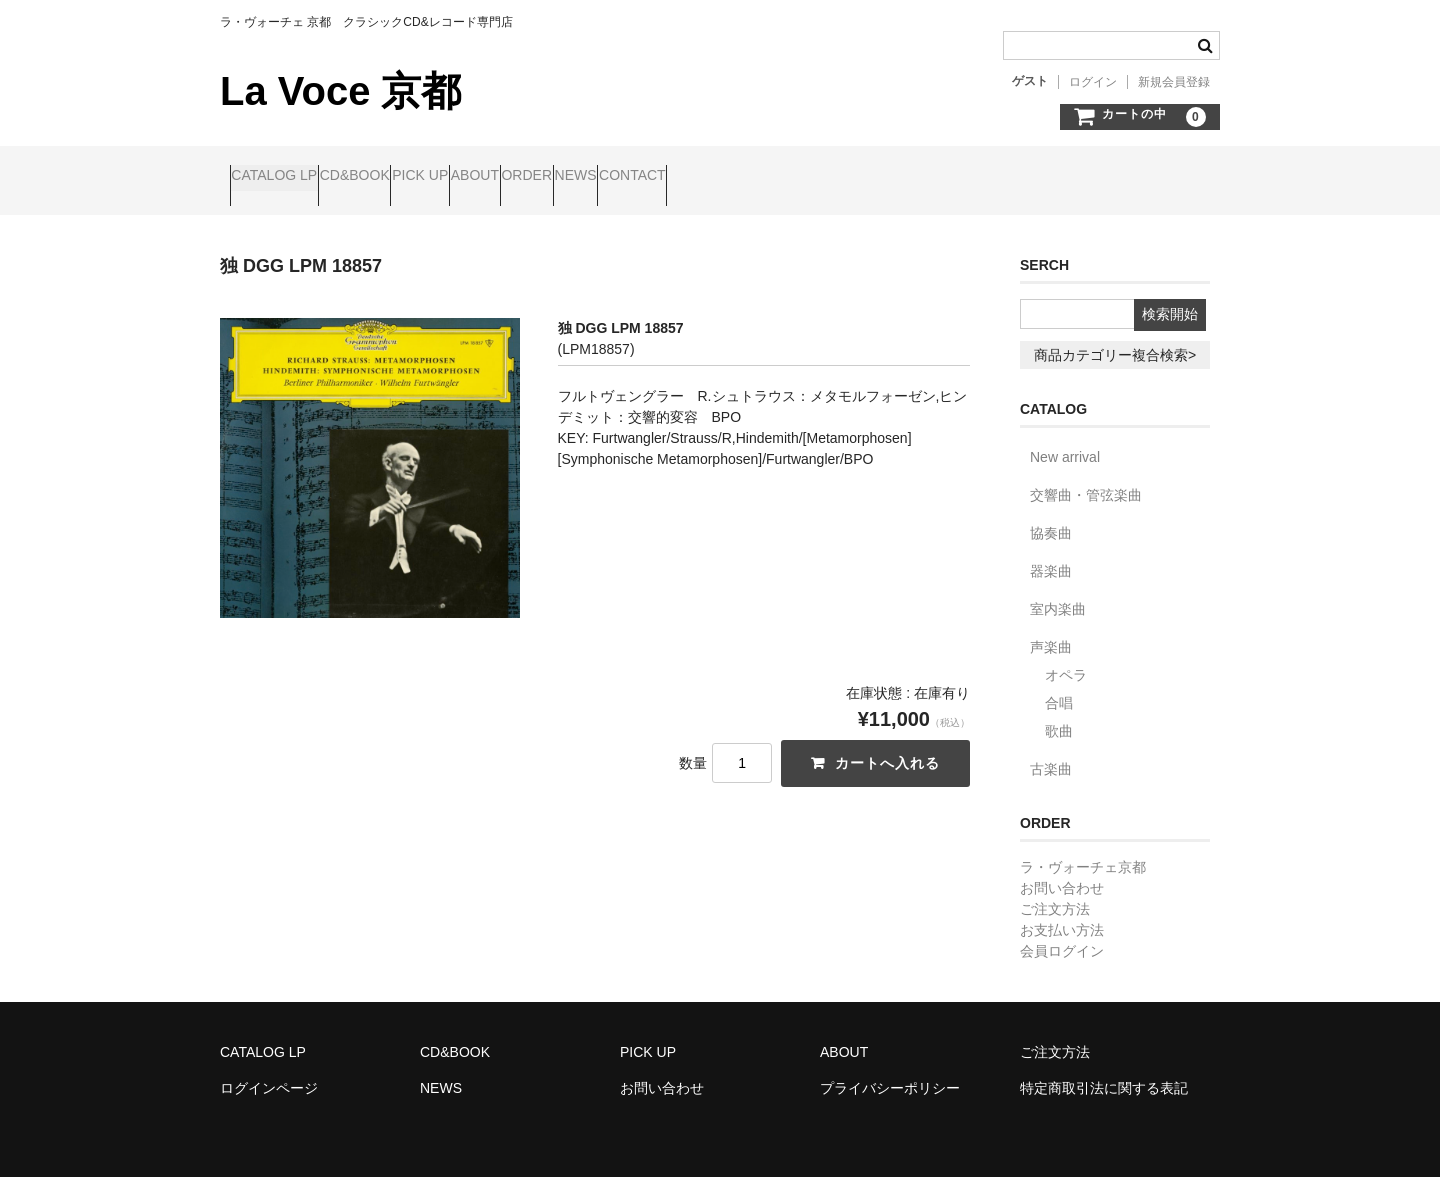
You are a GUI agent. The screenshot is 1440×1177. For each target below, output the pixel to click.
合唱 (1059, 686)
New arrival (1065, 440)
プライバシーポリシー (890, 1071)
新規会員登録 (1174, 82)
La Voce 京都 (340, 91)
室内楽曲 (1058, 592)
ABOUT (600, 177)
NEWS (778, 177)
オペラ (1066, 658)
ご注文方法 (1055, 892)
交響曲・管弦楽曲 (1086, 478)
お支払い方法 (1062, 913)
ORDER (690, 177)
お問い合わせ (1062, 871)
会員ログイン (1062, 934)
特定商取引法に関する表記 (1104, 1071)
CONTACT (872, 177)
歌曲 (1059, 714)
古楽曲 (1051, 752)
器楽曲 (1051, 554)
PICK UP (507, 177)
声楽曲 (1051, 630)
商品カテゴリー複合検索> (1115, 338)
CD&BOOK (403, 177)
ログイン (1093, 82)
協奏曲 (1051, 516)
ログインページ (269, 1071)
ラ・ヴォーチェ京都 (1083, 850)
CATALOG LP (284, 177)
